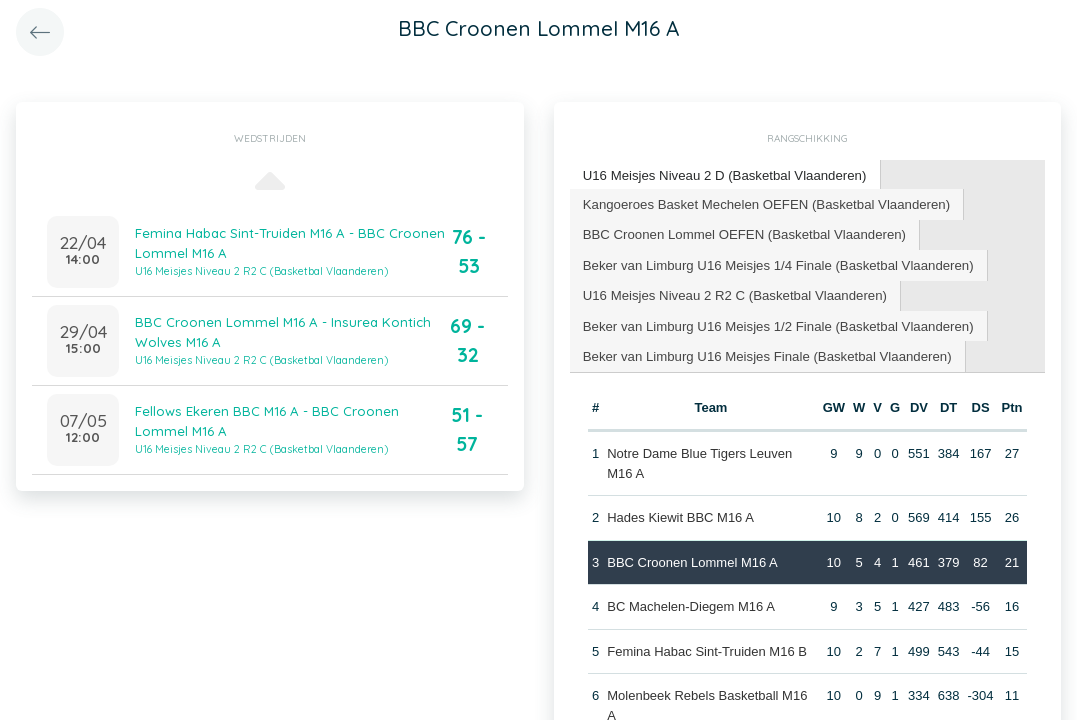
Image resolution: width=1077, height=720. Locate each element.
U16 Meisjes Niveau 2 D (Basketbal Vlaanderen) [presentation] (722, 174)
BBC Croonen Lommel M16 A (692, 558)
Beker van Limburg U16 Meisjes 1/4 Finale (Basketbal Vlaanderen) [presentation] (775, 262)
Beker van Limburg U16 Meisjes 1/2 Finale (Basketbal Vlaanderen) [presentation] (775, 322)
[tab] (723, 175)
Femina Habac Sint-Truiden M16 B (707, 647)
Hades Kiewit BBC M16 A (680, 514)
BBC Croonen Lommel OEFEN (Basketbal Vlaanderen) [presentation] (742, 232)
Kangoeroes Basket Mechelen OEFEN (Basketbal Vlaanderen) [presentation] (763, 202)
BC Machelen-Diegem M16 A (691, 603)
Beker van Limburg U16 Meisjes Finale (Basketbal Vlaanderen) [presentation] (764, 352)
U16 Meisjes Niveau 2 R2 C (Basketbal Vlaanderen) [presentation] (732, 292)
